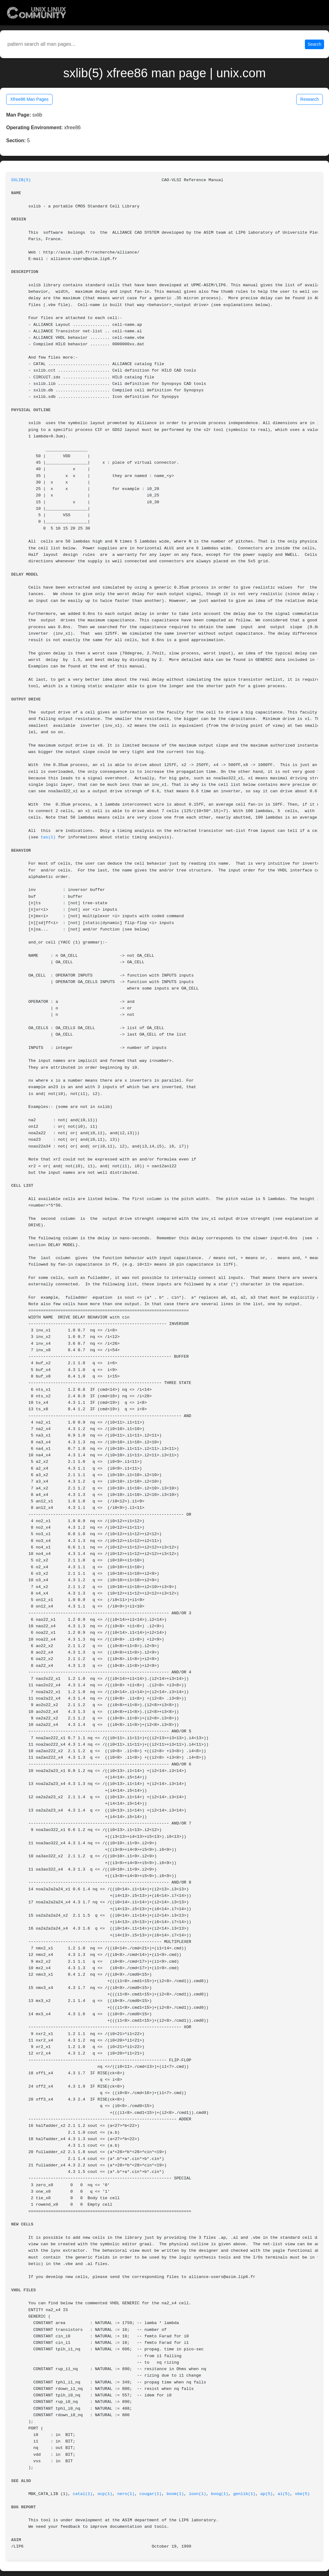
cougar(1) (150, 2494)
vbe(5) (302, 2494)
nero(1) (126, 2494)
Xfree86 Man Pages (29, 99)
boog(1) (219, 2494)
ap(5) (266, 2494)
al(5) (284, 2494)
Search (314, 44)
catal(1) (83, 2494)
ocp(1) (104, 2494)
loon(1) (197, 2494)
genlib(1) (244, 2494)
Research (309, 99)
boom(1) (175, 2494)
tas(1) (48, 837)
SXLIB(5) (21, 180)
